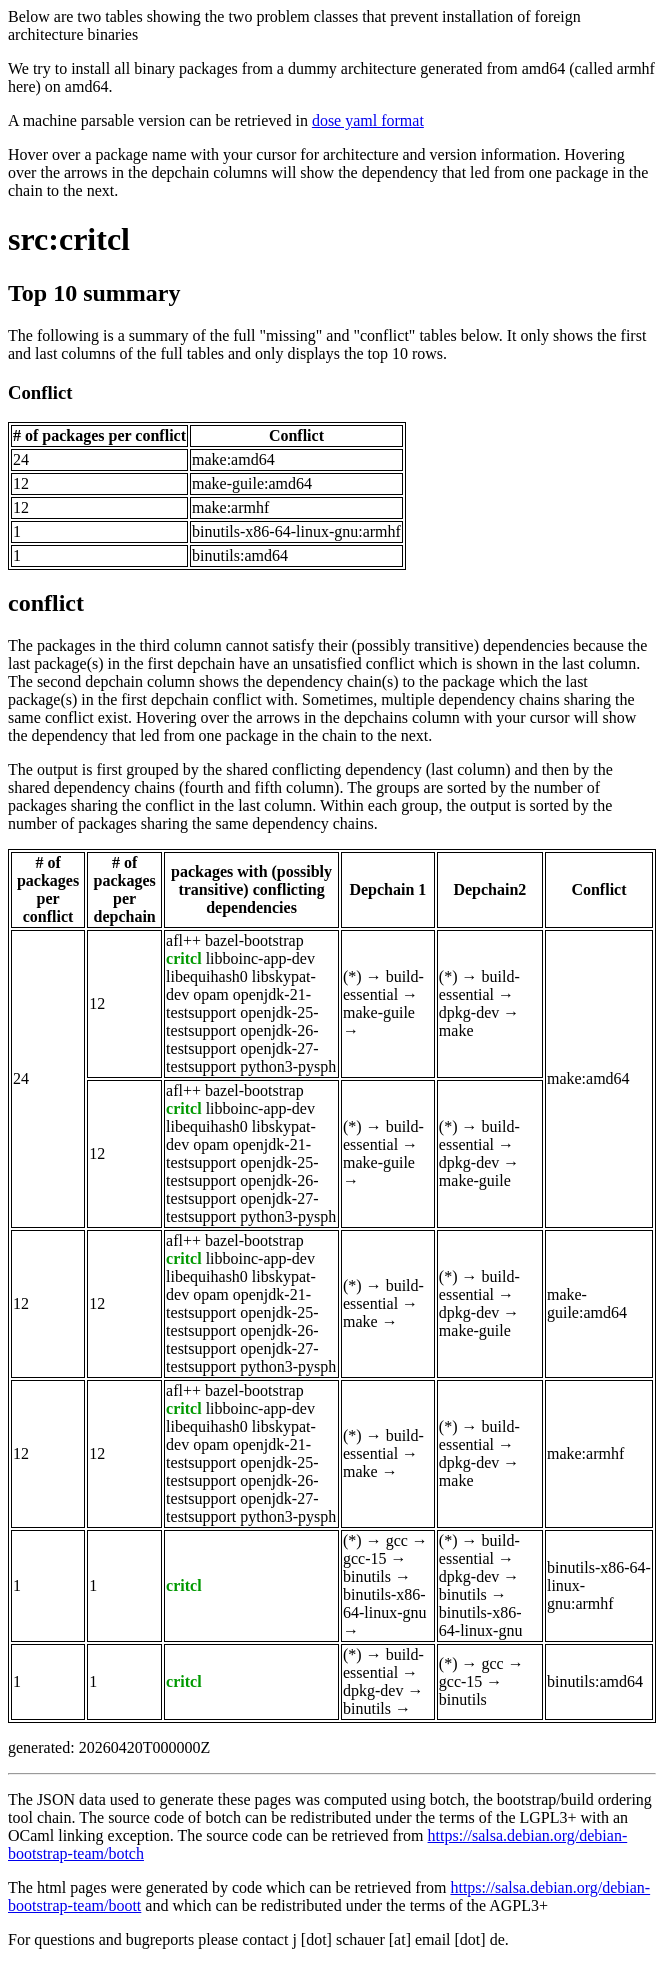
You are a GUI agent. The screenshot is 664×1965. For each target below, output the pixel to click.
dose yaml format (368, 120)
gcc (397, 1540)
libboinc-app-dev (260, 958)
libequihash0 (207, 976)
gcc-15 (365, 1558)
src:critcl (69, 239)
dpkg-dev (469, 1012)
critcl (184, 958)
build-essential (383, 985)
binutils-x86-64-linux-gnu (385, 1603)
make (456, 1030)
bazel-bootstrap (254, 940)
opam (211, 994)
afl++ (183, 940)
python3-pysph (288, 1066)
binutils (367, 1576)
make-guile (379, 1012)
